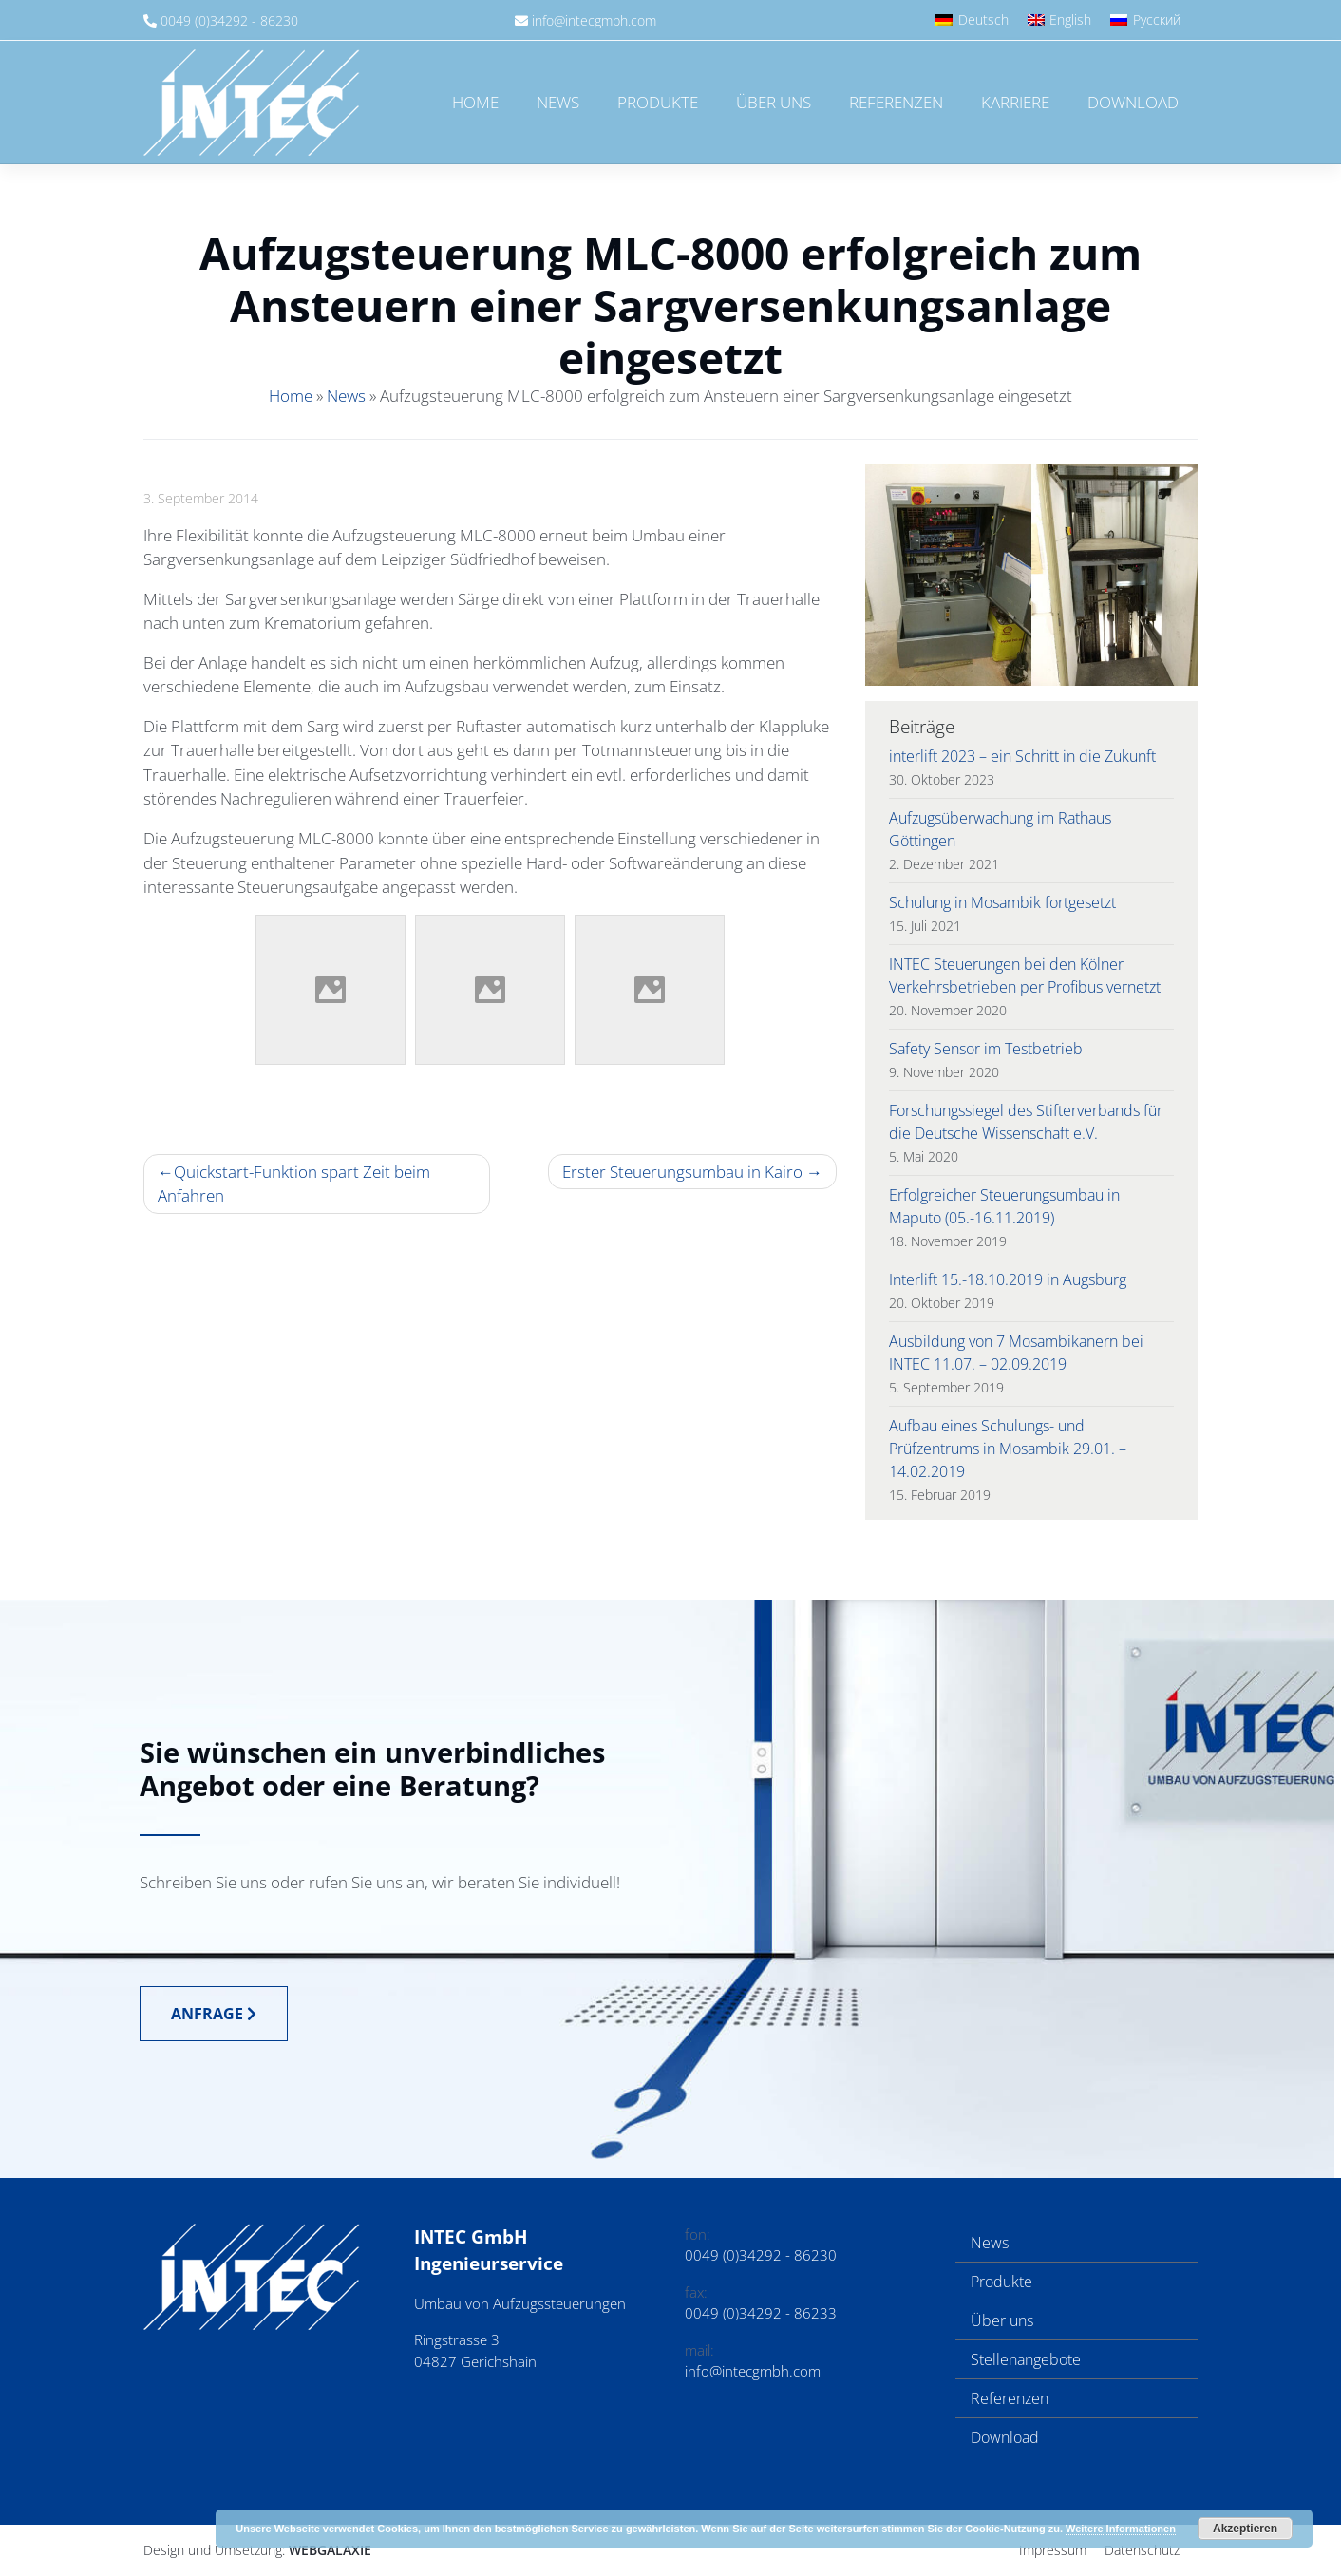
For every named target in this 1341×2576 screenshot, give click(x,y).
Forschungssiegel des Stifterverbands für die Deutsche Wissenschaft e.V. (1025, 1122)
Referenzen (896, 102)
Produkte (657, 102)
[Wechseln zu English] (1060, 20)
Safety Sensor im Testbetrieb (986, 1048)
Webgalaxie (330, 2550)
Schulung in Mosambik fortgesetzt (1002, 902)
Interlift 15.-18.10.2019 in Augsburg (1007, 1279)
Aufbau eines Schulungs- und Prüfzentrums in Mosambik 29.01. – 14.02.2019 (1007, 1448)
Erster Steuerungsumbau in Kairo (682, 1172)
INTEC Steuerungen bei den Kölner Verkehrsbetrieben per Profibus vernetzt (1025, 975)
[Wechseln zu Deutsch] (972, 20)
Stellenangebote (1026, 2359)
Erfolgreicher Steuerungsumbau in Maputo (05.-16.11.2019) (1004, 1206)
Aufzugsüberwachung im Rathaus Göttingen (1000, 829)
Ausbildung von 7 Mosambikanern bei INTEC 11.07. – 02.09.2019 (1016, 1352)
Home (475, 102)
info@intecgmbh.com (594, 20)
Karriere (1015, 102)
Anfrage (213, 2013)
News (558, 102)
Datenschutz (1142, 2550)
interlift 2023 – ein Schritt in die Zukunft (1022, 756)
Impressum (1052, 2550)
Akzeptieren (1245, 2528)
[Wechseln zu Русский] (1145, 20)
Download (1133, 102)
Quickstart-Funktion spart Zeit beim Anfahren (294, 1184)
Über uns (773, 102)
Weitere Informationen (1121, 2528)
